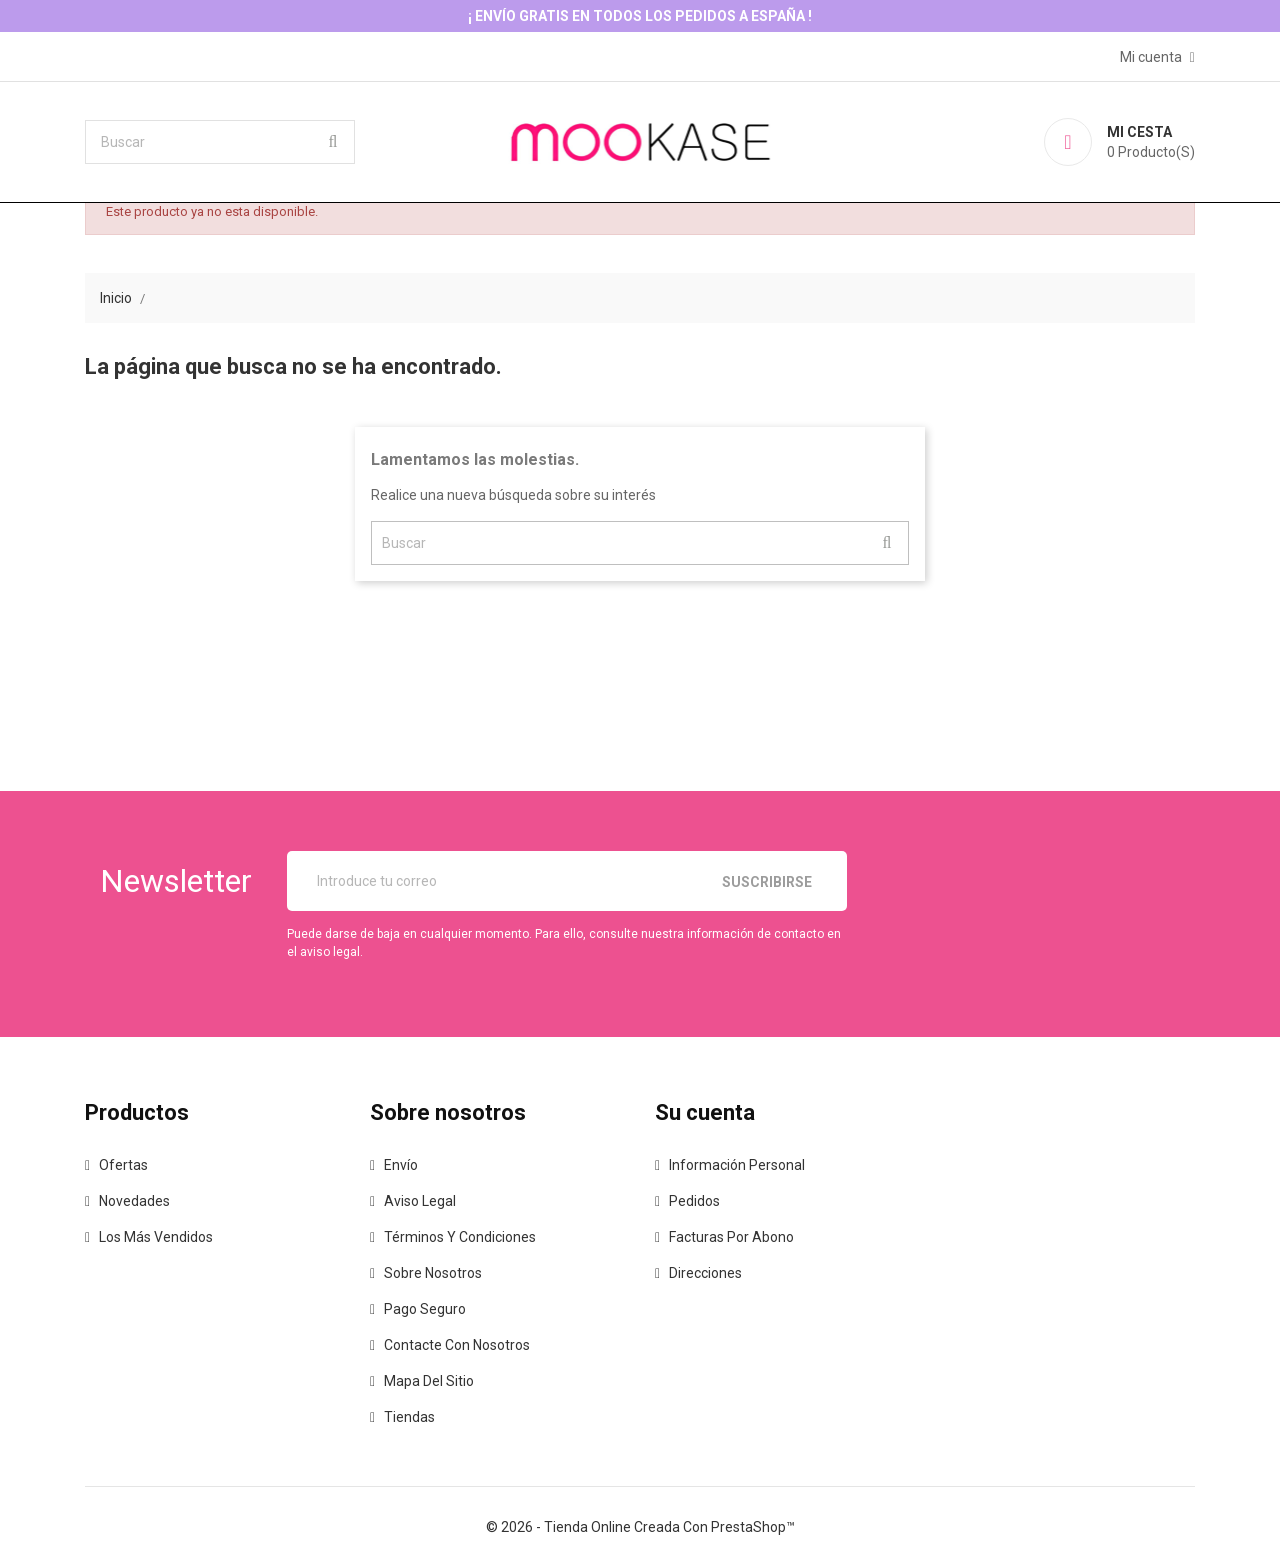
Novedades (134, 1201)
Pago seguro (425, 1309)
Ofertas (123, 1165)
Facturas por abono (731, 1237)
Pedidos (694, 1201)
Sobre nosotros (433, 1273)
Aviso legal (420, 1201)
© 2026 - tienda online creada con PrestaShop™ (640, 1527)
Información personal (737, 1165)
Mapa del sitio (429, 1381)
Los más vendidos (156, 1237)
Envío (401, 1165)
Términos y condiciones (460, 1237)
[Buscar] (220, 142)
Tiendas (409, 1417)
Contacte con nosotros (457, 1345)
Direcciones (705, 1273)
